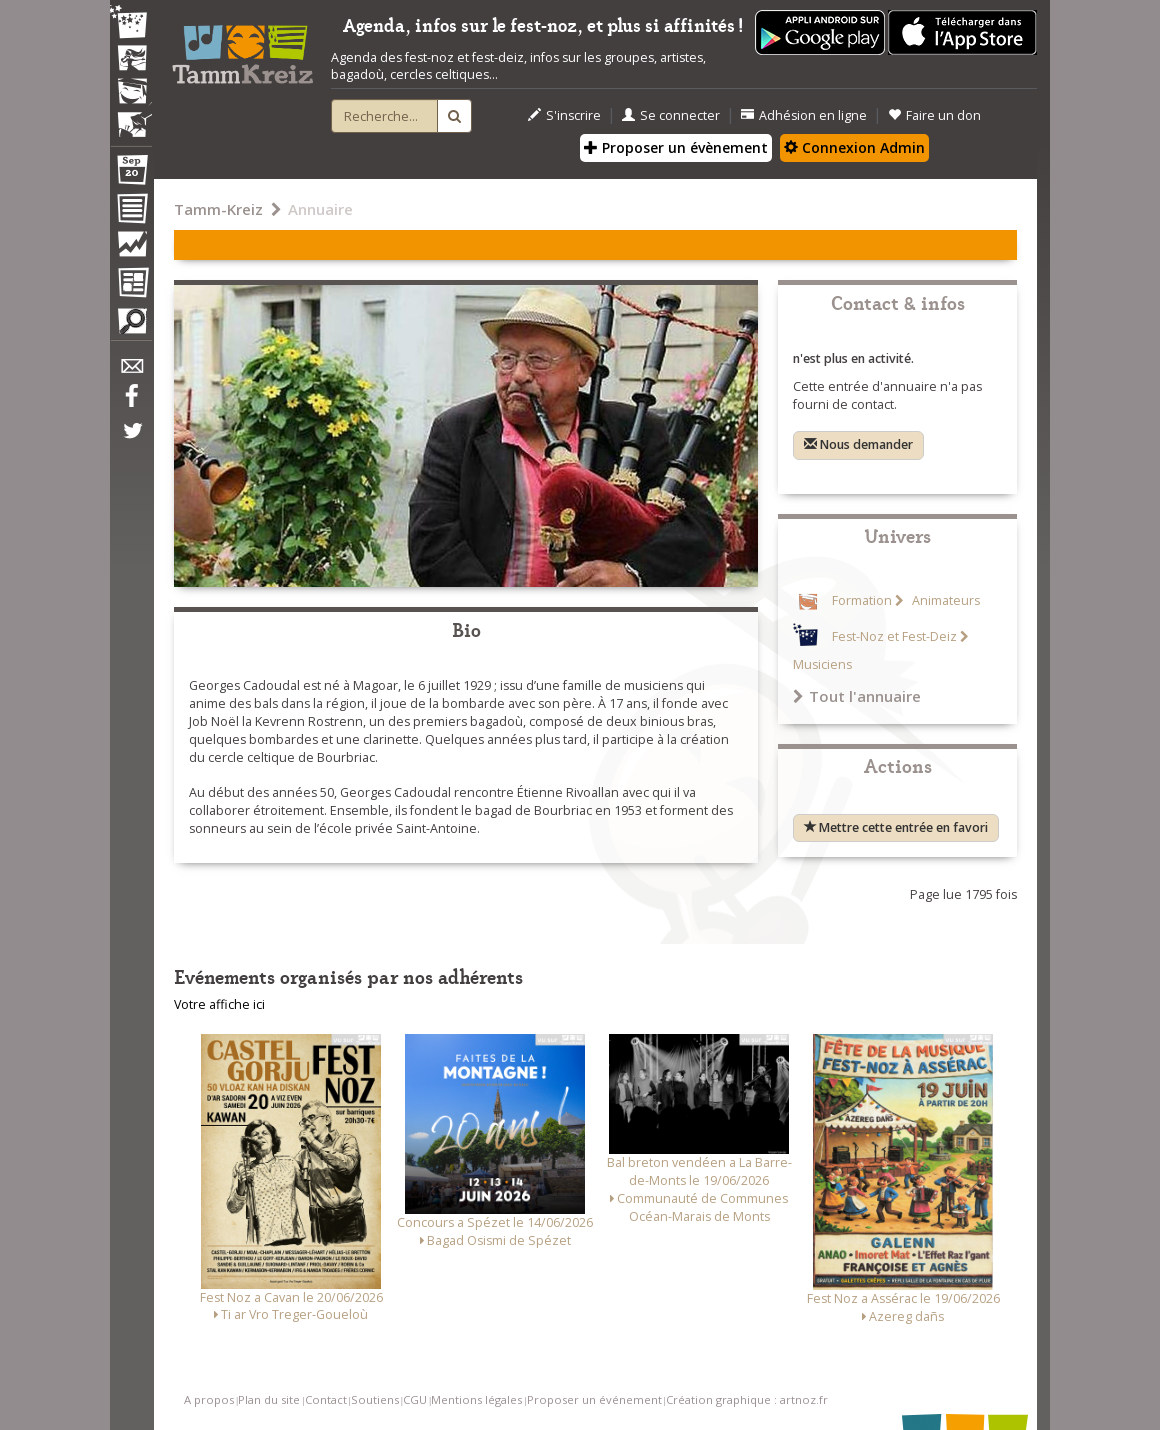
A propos (209, 1399)
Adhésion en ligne (804, 115)
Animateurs (944, 600)
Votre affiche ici (219, 1004)
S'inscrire (564, 115)
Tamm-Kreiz (218, 209)
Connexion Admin (854, 147)
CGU (415, 1399)
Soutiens (375, 1399)
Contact (326, 1399)
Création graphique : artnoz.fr (747, 1399)
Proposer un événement (594, 1399)
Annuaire (320, 209)
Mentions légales (476, 1399)
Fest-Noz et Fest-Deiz (894, 636)
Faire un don (934, 115)
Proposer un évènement (676, 147)
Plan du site (269, 1399)
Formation (862, 600)
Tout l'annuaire (857, 696)
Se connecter (671, 115)
